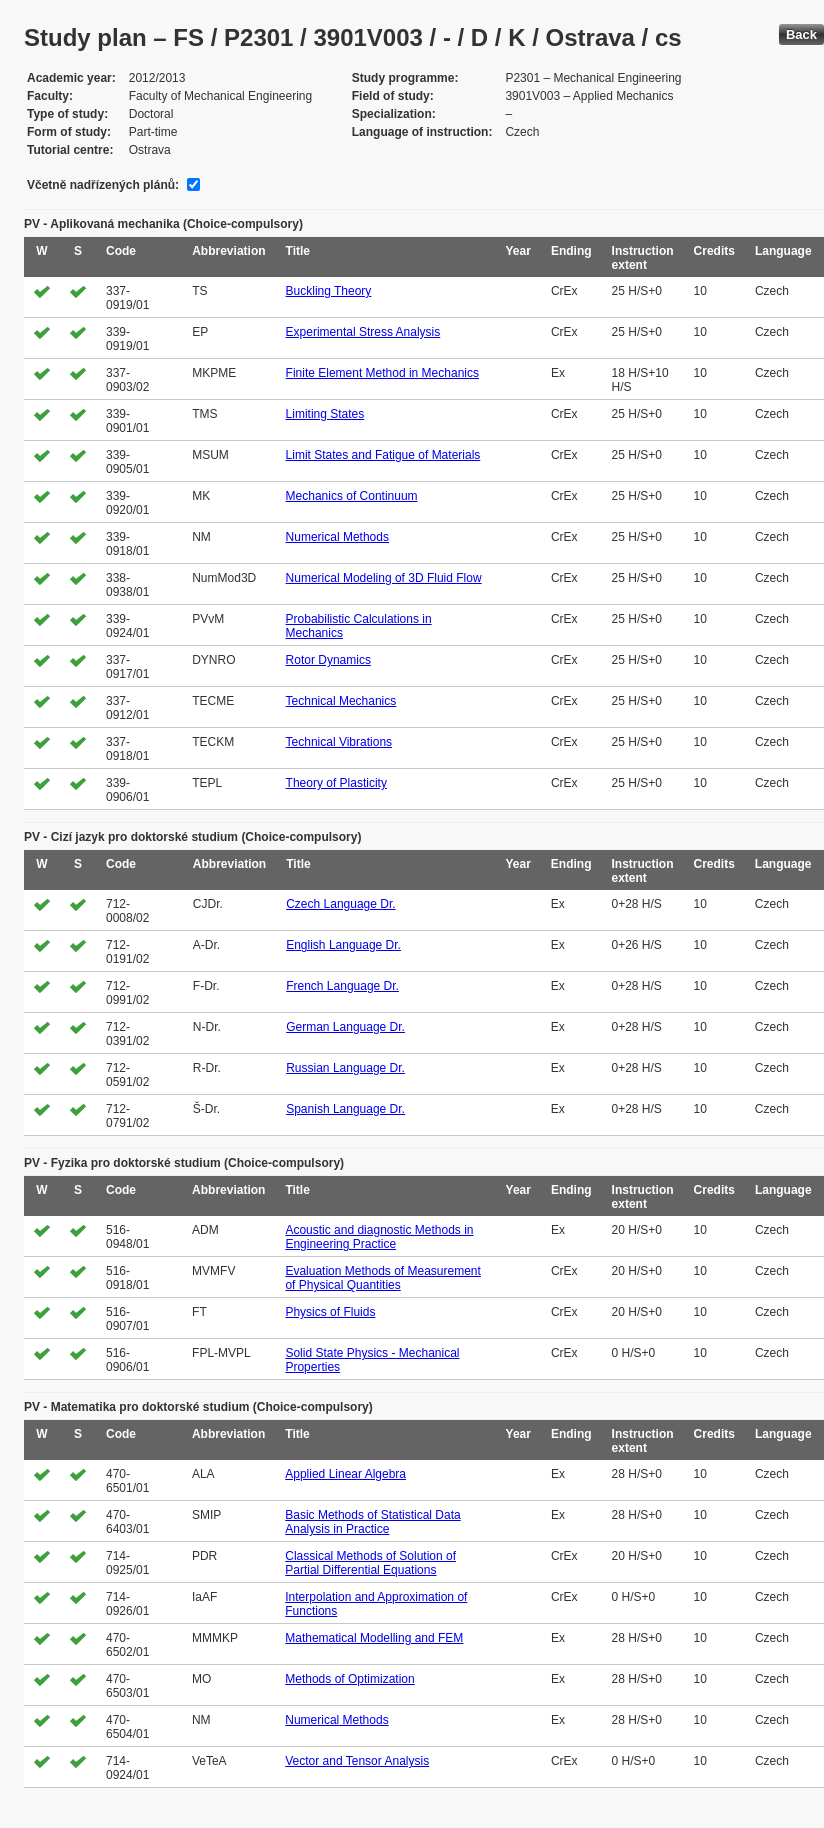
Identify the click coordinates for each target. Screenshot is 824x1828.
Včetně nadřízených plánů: (103, 185)
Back (801, 34)
